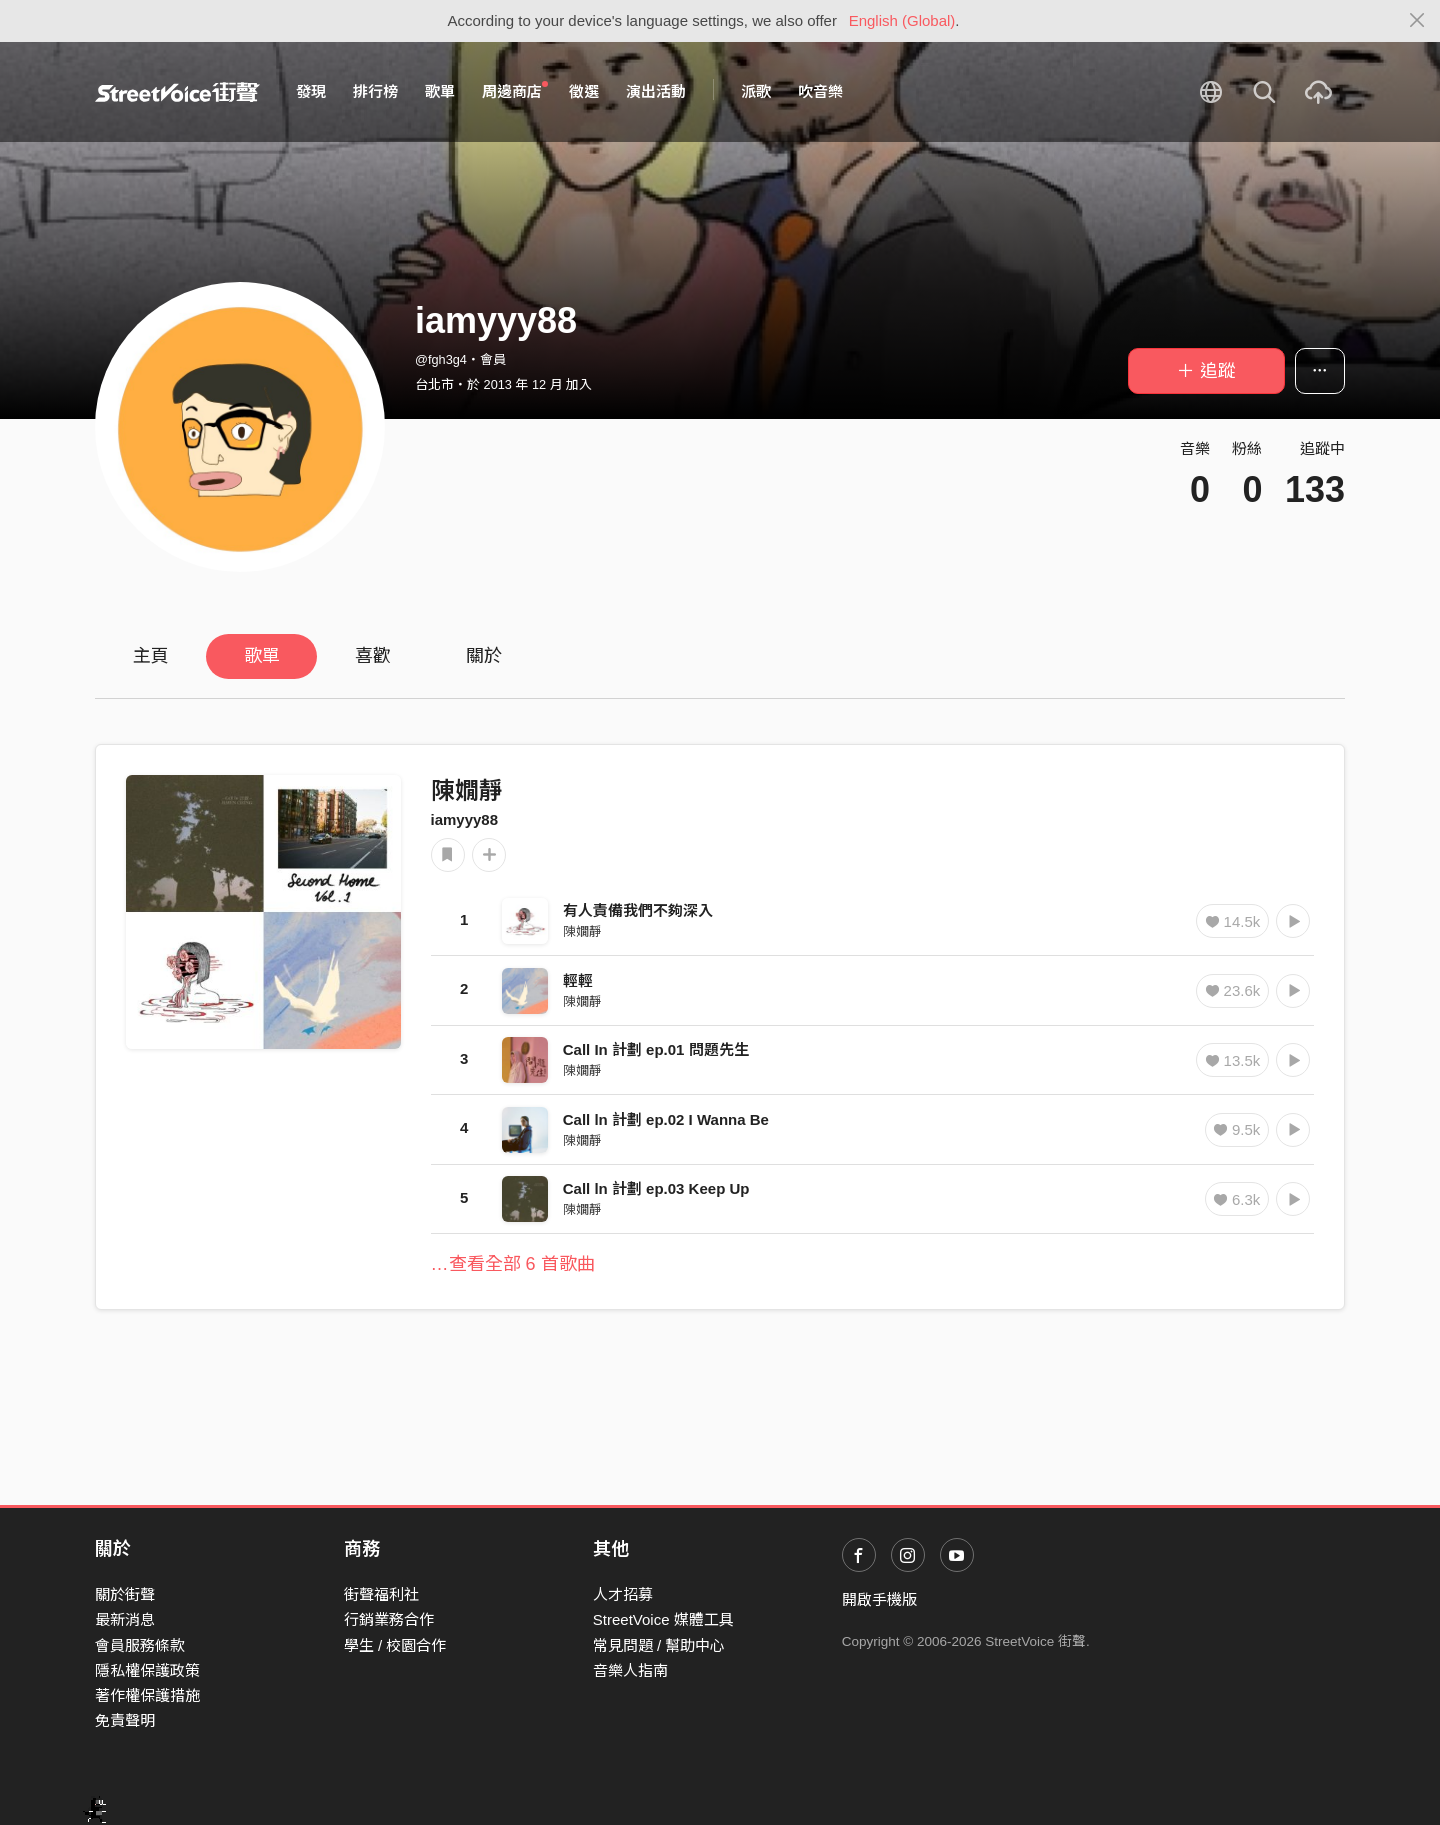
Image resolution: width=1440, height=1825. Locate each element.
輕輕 (578, 980)
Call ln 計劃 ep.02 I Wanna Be (666, 1119)
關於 (484, 656)
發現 (311, 91)
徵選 (584, 91)
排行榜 (375, 91)
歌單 (440, 91)
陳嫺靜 (467, 790)
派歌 (756, 91)
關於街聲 (125, 1594)
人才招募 (623, 1594)
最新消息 (125, 1619)
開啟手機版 (879, 1599)
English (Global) (902, 20)
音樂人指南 (630, 1670)
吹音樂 (820, 91)
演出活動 (656, 91)
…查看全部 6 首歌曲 (513, 1264)
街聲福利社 (381, 1594)
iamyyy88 (465, 819)
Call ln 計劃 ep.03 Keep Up (656, 1188)
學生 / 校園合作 (395, 1645)
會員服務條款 (140, 1645)
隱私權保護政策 (147, 1670)
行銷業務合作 (389, 1619)
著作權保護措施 (147, 1695)
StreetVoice (177, 92)
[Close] (1417, 21)
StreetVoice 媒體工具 (663, 1619)
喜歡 (373, 656)
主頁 (151, 656)
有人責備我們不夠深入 (638, 910)
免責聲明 (125, 1720)
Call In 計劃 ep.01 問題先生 (656, 1049)
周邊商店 (515, 91)
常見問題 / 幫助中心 (659, 1645)
